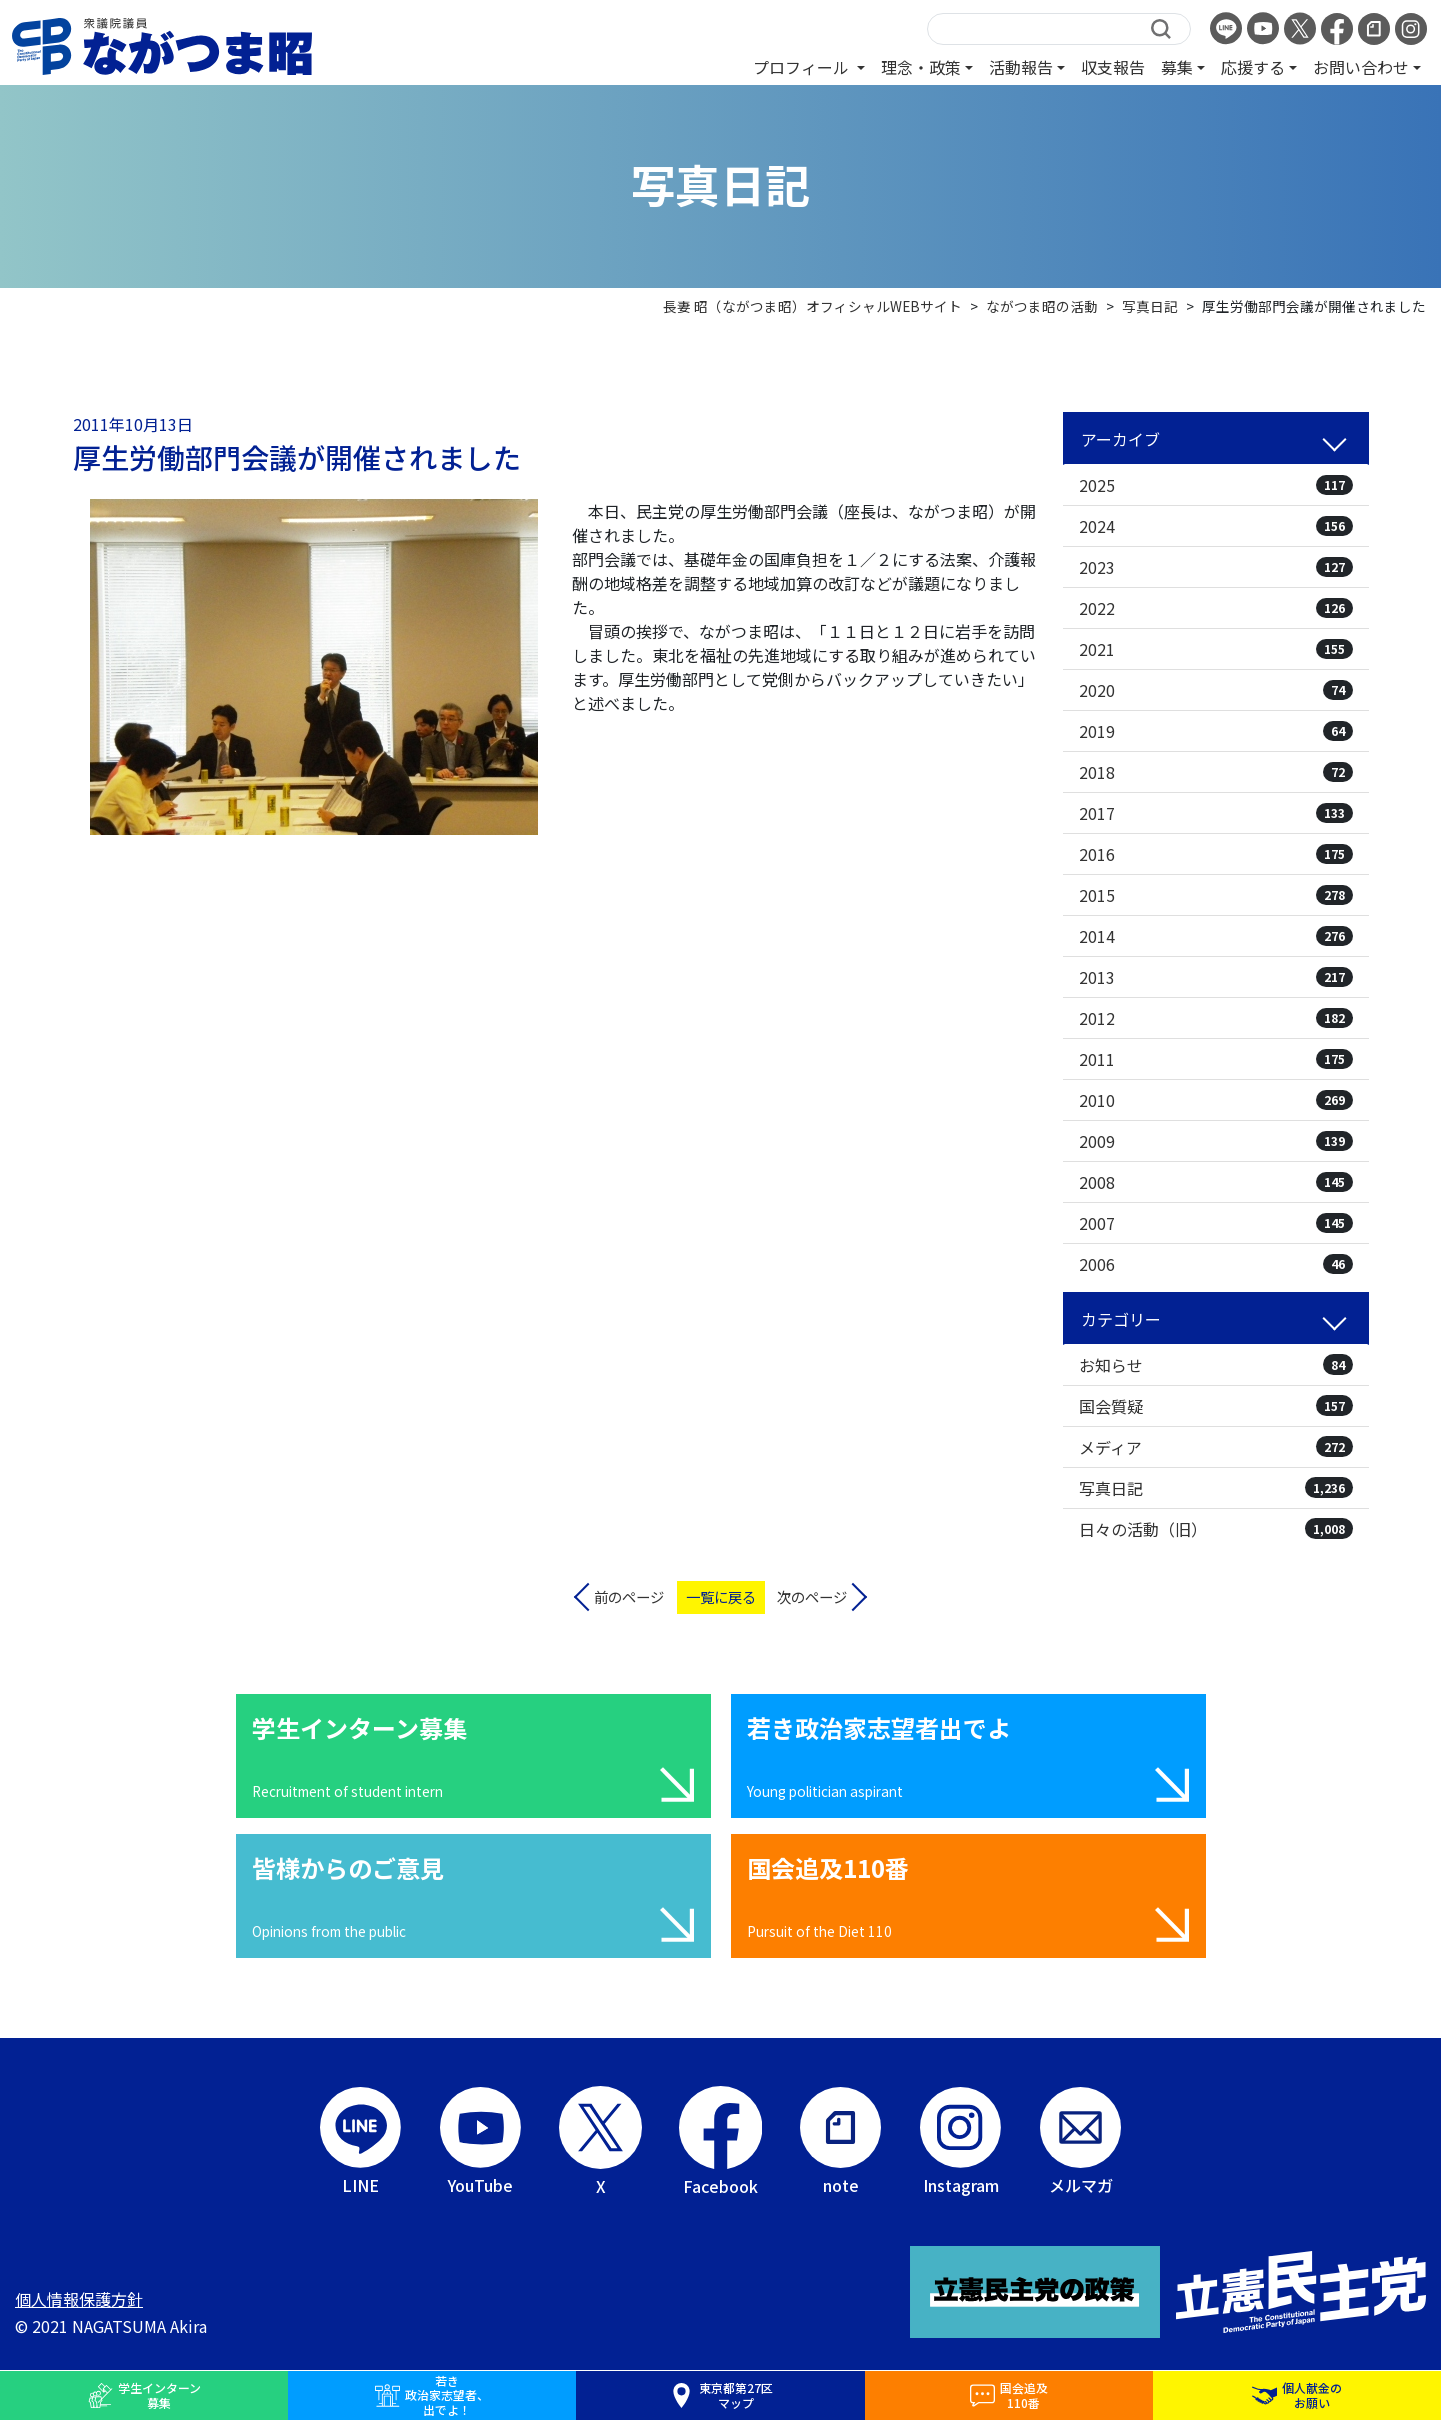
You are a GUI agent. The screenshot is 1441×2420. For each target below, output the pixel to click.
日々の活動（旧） (1216, 1529)
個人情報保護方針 (79, 2299)
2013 (1216, 977)
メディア (1216, 1447)
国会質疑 (1216, 1406)
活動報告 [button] (1021, 67)
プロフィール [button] (803, 67)
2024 (1216, 526)
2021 (1216, 649)
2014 (1216, 936)
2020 (1216, 690)
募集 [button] (1177, 67)
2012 (1216, 1018)
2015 (1216, 895)
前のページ (629, 1596)
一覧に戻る (721, 1596)
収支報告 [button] (1113, 67)
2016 (1216, 854)
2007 (1216, 1223)
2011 (1216, 1059)
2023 (1216, 567)
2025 (1216, 485)
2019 (1216, 731)
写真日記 (1216, 1488)
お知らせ (1216, 1365)
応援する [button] (1253, 67)
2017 (1216, 813)
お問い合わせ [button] (1361, 67)
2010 (1216, 1100)
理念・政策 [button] (921, 67)
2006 (1216, 1264)
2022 (1216, 608)
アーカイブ (1120, 439)
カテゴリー (1121, 1319)
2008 (1216, 1182)
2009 (1216, 1141)
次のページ (812, 1596)
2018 (1216, 772)
